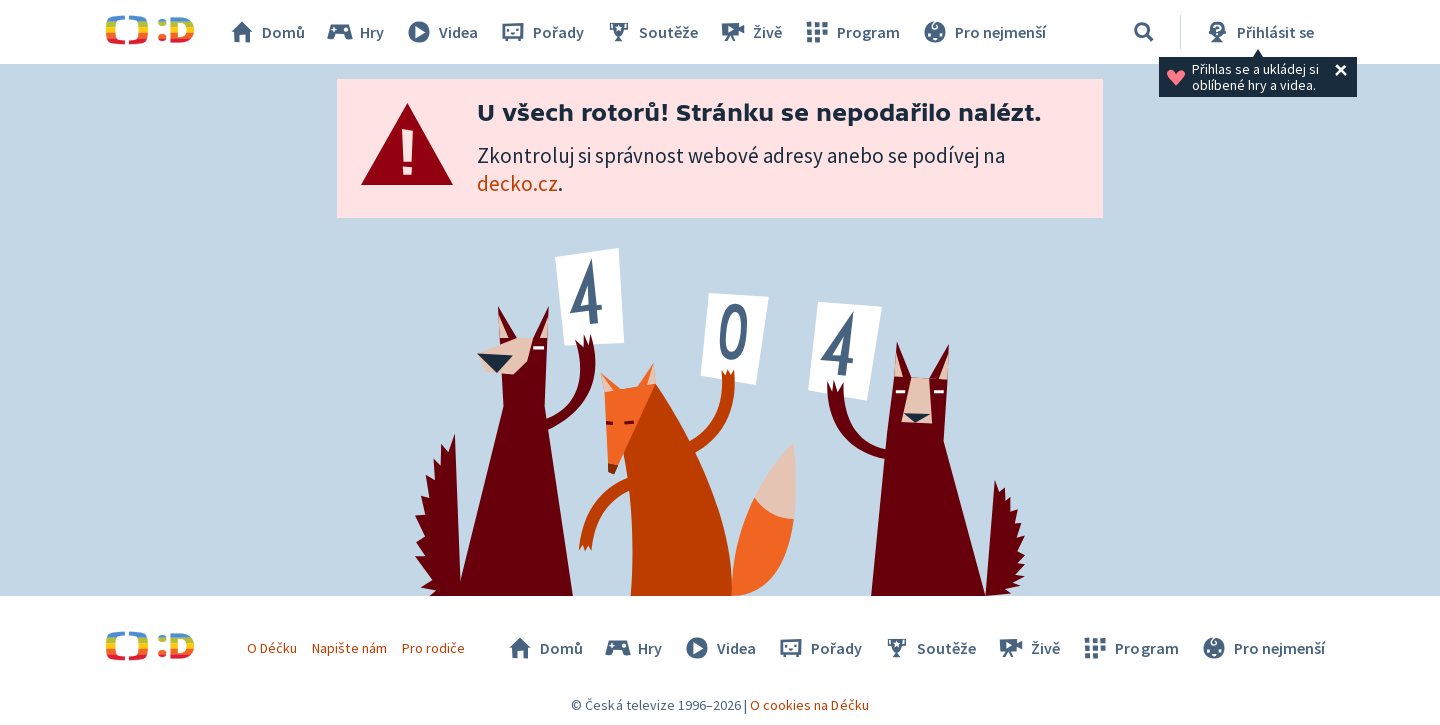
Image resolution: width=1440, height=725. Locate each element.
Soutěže (651, 32)
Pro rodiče (433, 648)
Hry (354, 32)
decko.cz (517, 183)
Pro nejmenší (983, 32)
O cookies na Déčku (809, 705)
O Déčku (272, 648)
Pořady (541, 32)
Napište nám (349, 648)
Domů (266, 32)
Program (851, 32)
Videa (441, 32)
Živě (750, 32)
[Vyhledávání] (1144, 32)
